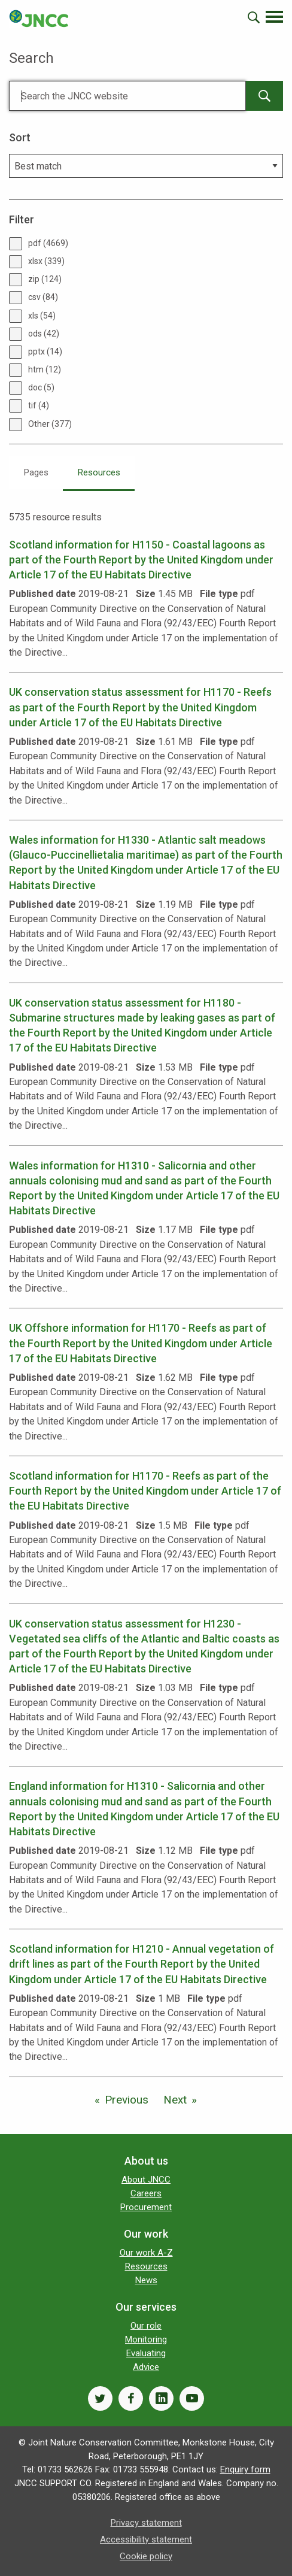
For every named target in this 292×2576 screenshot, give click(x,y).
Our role (146, 2325)
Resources (98, 472)
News (146, 2280)
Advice (146, 2367)
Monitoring (146, 2339)
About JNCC (146, 2179)
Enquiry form (245, 2469)
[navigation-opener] (274, 17)
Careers (146, 2193)
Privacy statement (146, 2522)
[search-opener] (253, 17)
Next (175, 2100)
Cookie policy (146, 2556)
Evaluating (146, 2353)
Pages (35, 472)
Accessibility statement (146, 2539)
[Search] (127, 96)
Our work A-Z (146, 2252)
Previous (126, 2100)
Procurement (146, 2207)
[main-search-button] (264, 96)
